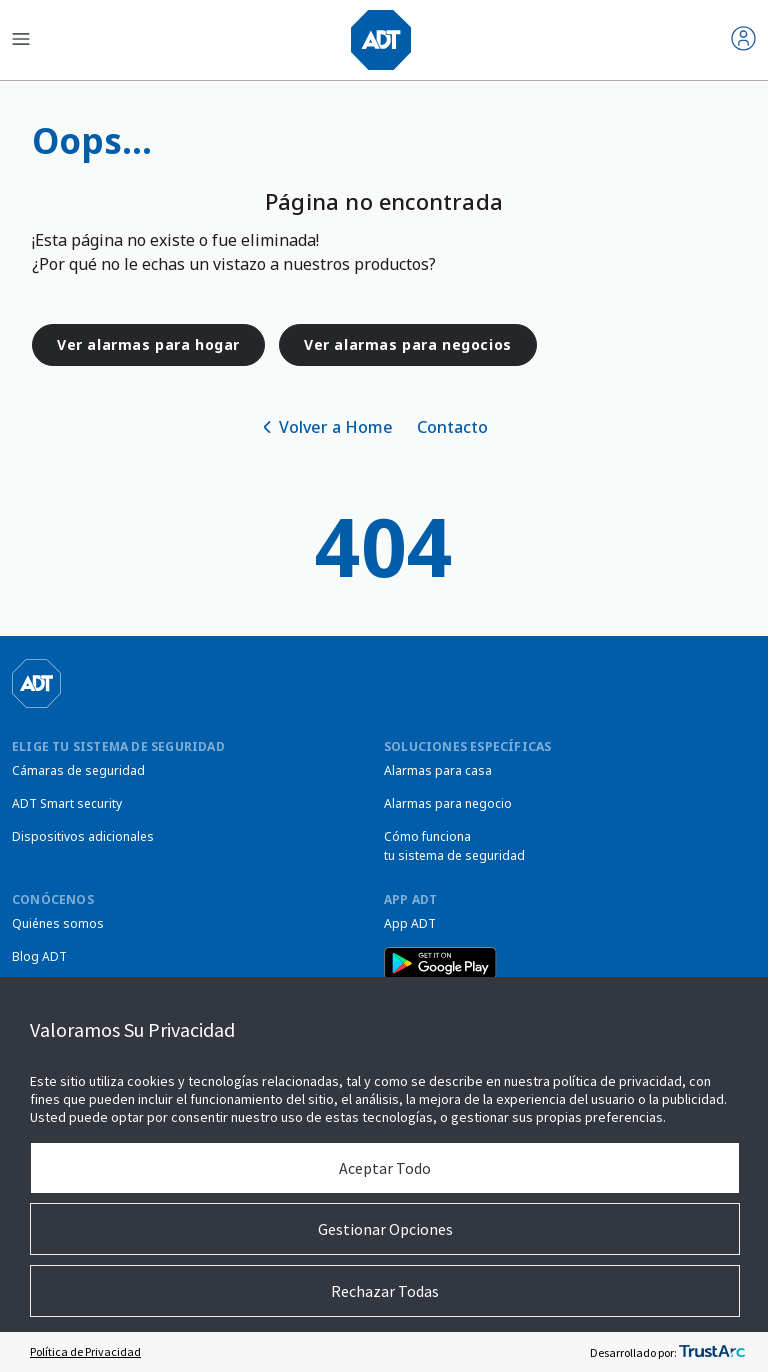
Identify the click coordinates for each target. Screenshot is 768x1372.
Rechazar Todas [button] (385, 1291)
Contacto (452, 427)
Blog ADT (39, 956)
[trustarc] (712, 1352)
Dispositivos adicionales (83, 836)
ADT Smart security (67, 803)
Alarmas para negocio (448, 803)
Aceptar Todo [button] (385, 1168)
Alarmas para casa (438, 770)
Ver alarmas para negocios (408, 344)
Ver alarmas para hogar (148, 344)
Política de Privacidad (85, 1351)
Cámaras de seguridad (78, 770)
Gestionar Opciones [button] (385, 1229)
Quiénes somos (58, 923)
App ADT (410, 923)
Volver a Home (336, 427)
